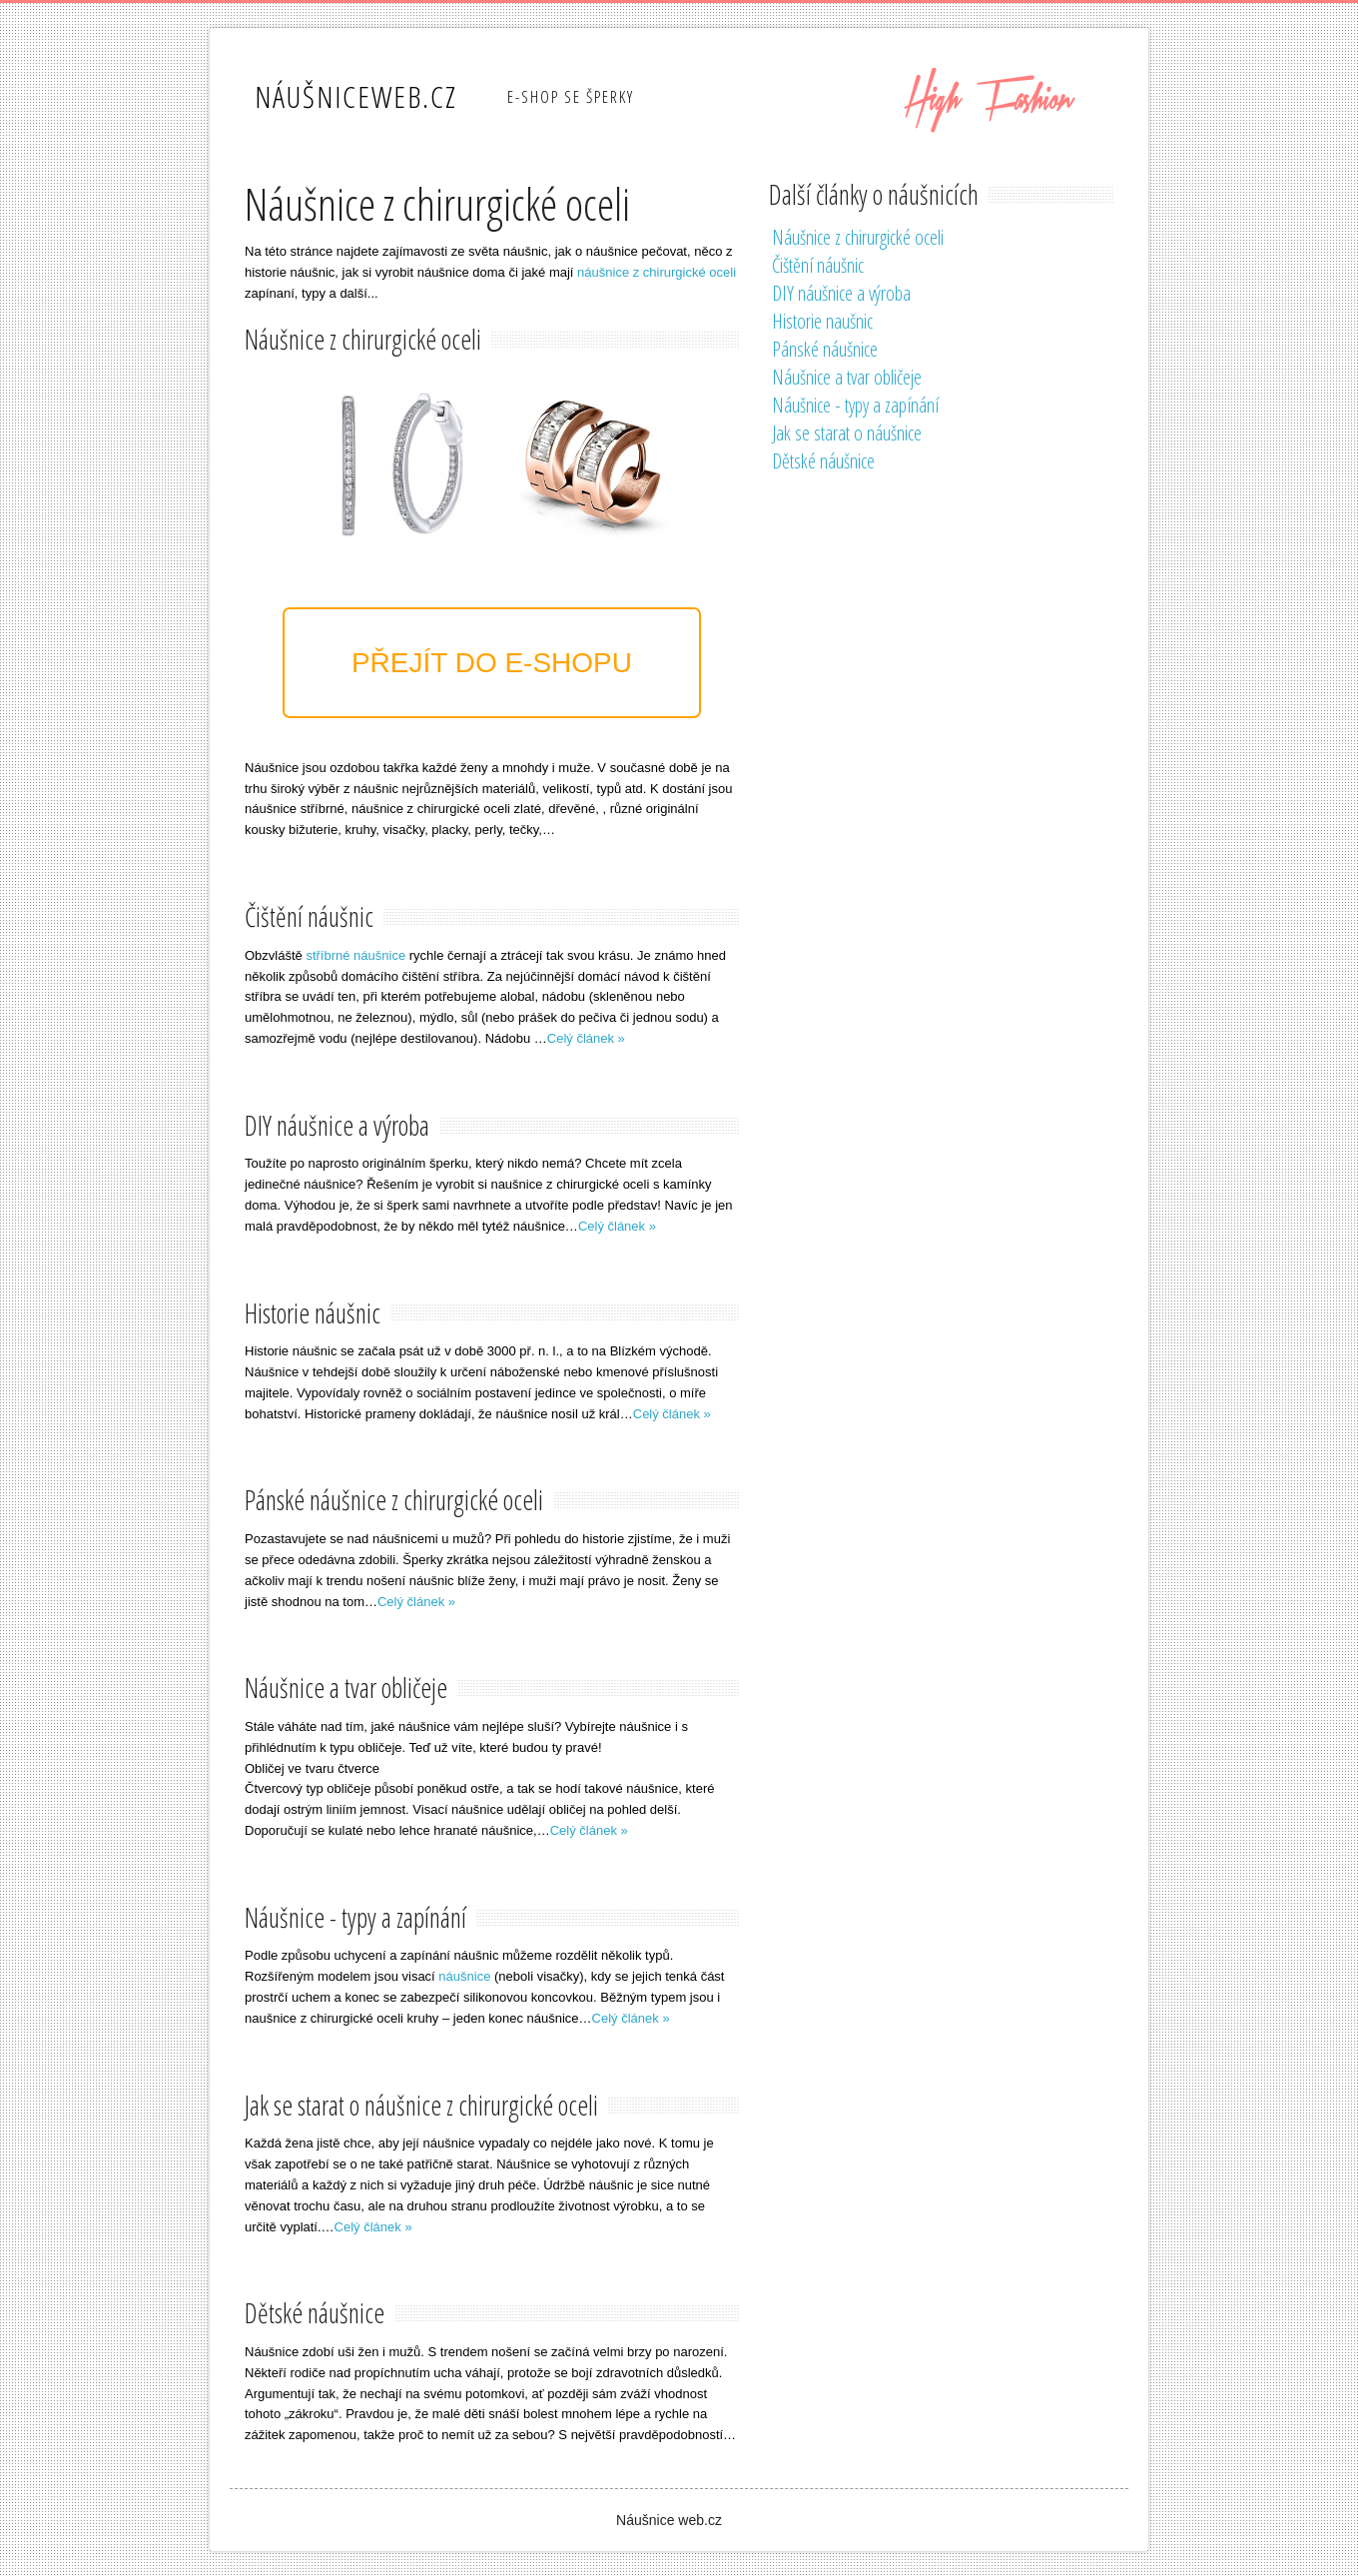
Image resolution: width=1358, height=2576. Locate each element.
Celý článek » (586, 1038)
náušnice (464, 1976)
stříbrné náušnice (355, 955)
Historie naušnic (822, 321)
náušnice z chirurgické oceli (656, 272)
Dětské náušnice (823, 460)
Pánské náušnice (825, 349)
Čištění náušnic (818, 265)
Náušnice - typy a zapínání (855, 405)
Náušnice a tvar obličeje (847, 377)
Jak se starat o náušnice (847, 433)
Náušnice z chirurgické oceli (858, 237)
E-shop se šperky (570, 97)
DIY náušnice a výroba (841, 293)
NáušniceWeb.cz (356, 96)
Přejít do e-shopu (491, 662)
